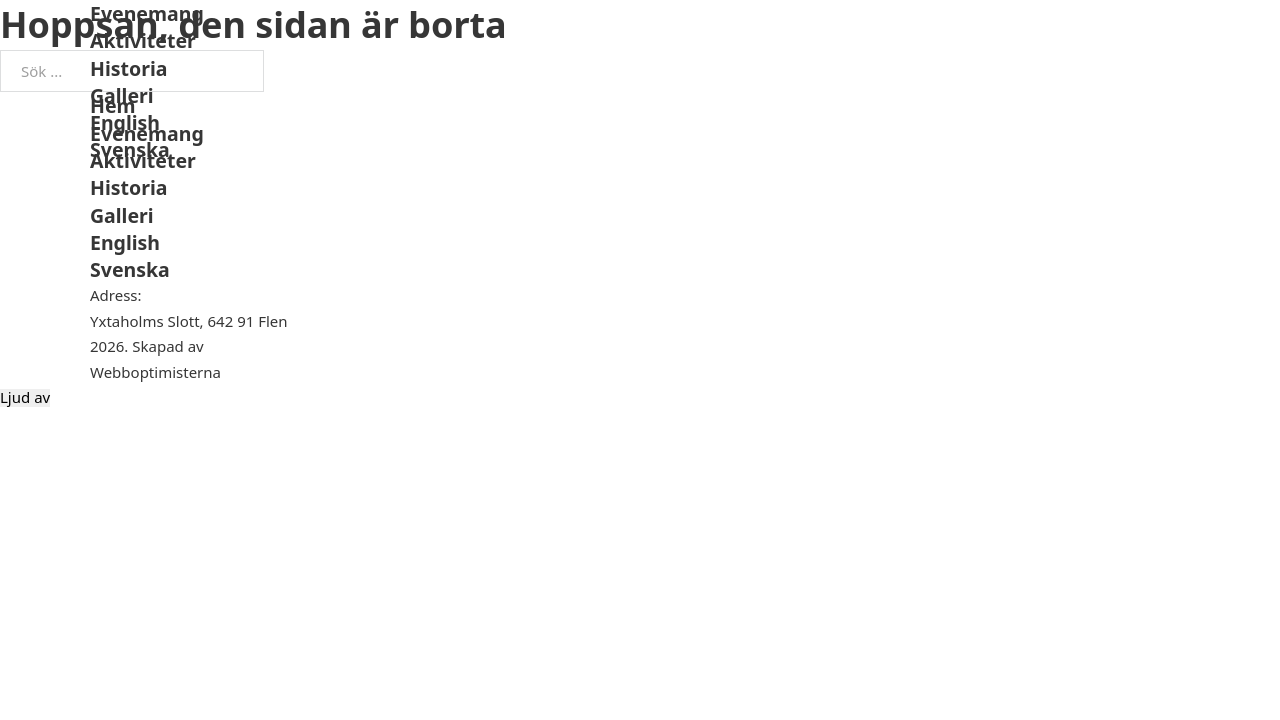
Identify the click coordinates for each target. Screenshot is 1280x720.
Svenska (130, 149)
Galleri (122, 95)
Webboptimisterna (155, 372)
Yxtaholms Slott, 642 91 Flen (189, 321)
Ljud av (25, 397)
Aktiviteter (143, 40)
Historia (128, 68)
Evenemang (147, 13)
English (125, 122)
